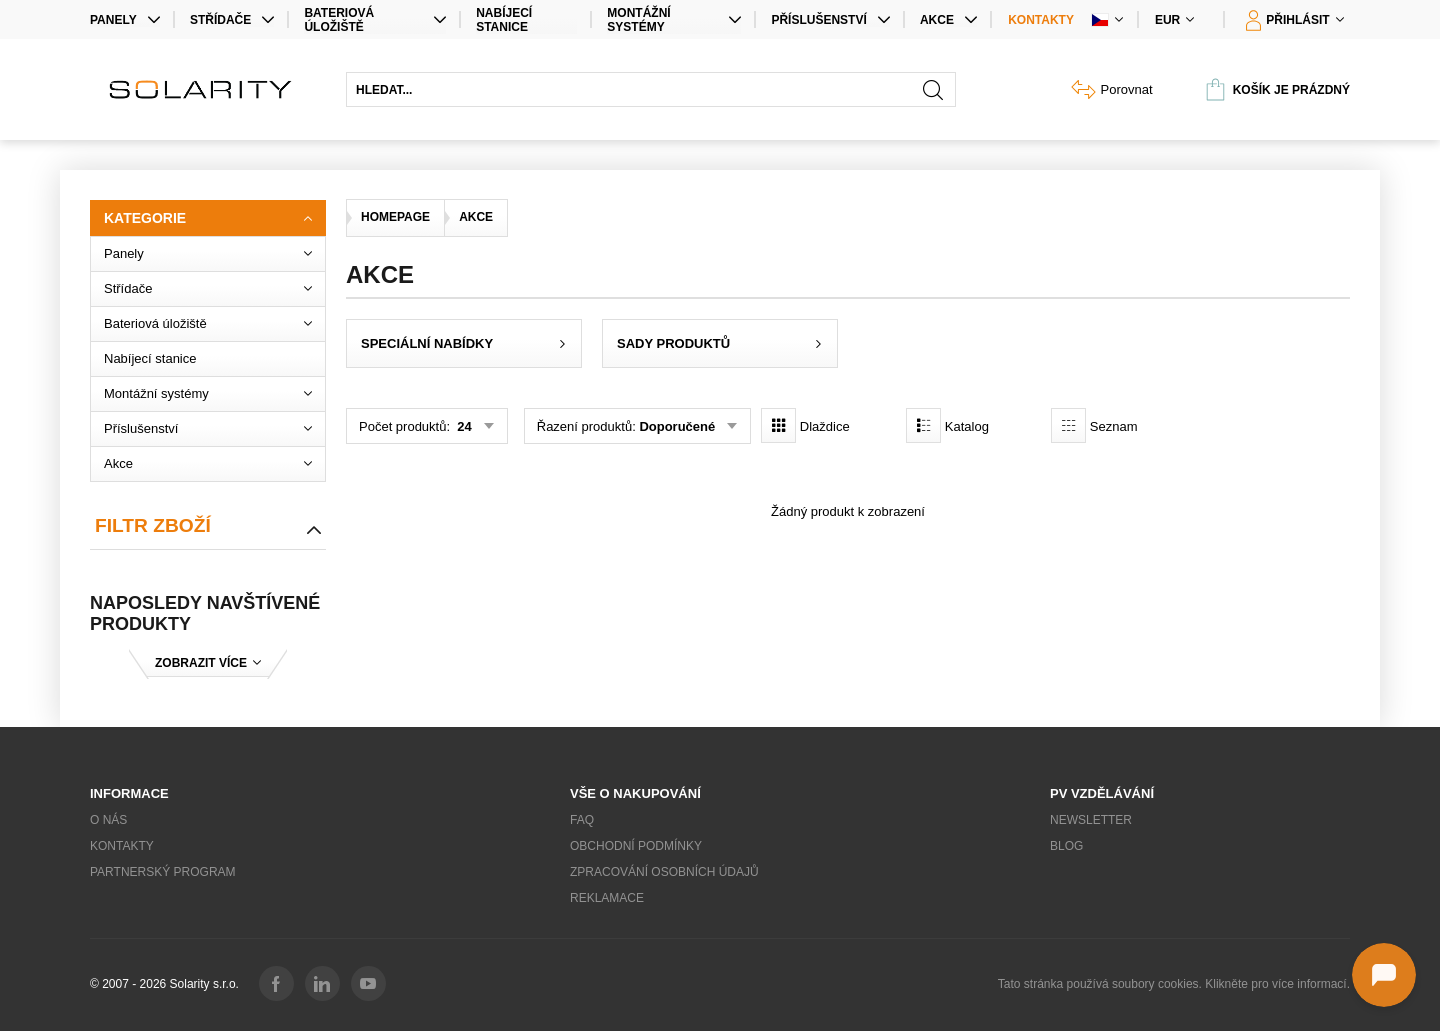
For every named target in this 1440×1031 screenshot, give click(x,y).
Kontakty (1041, 20)
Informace (129, 793)
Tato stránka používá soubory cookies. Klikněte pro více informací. (1174, 984)
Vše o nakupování (635, 793)
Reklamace (607, 898)
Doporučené (677, 426)
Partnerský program (163, 872)
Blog (1066, 846)
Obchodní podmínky (636, 846)
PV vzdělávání (1102, 793)
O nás (108, 820)
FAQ (582, 820)
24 (463, 426)
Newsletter (1091, 820)
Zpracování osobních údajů (664, 872)
